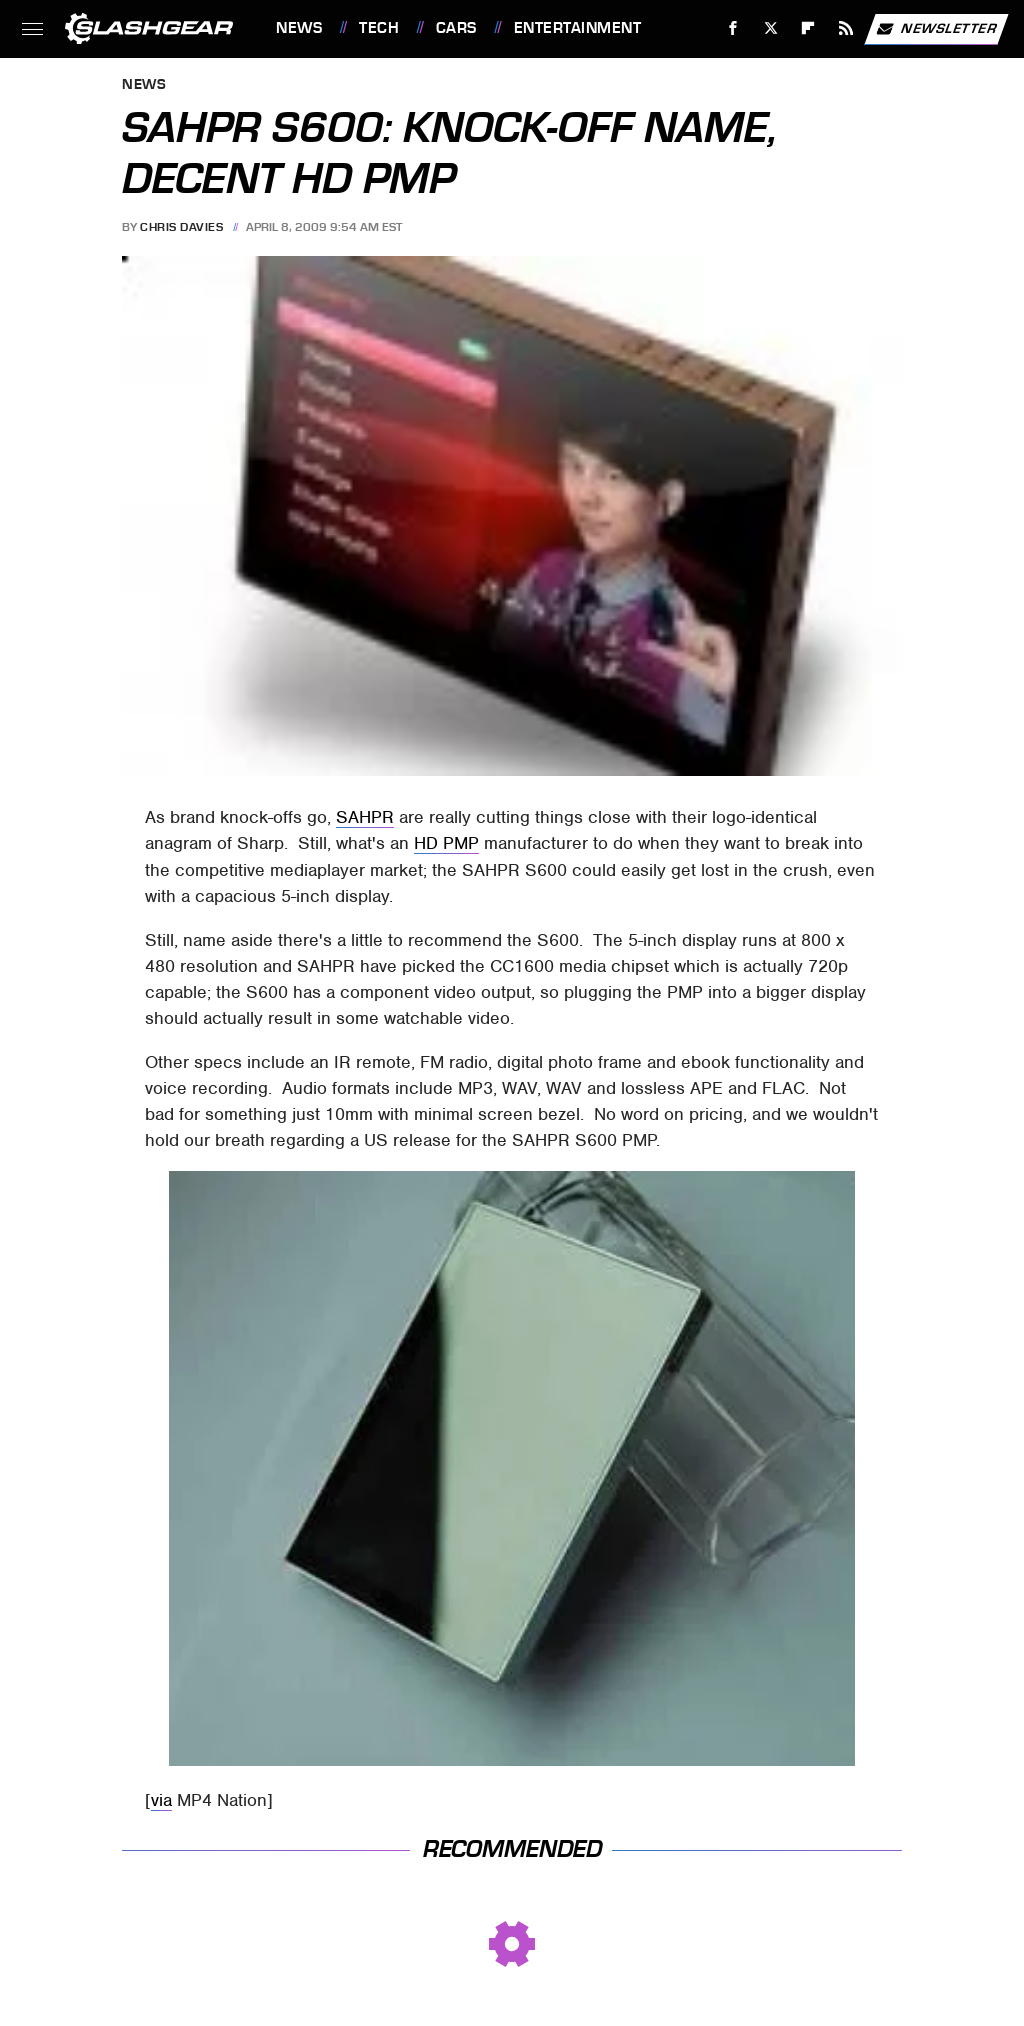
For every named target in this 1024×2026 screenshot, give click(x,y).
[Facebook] (733, 28)
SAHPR (365, 817)
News (299, 28)
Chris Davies (181, 227)
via (161, 1800)
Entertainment (578, 28)
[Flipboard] (808, 28)
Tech (379, 28)
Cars (456, 28)
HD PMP (446, 843)
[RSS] (846, 28)
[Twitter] (770, 28)
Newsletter (936, 29)
